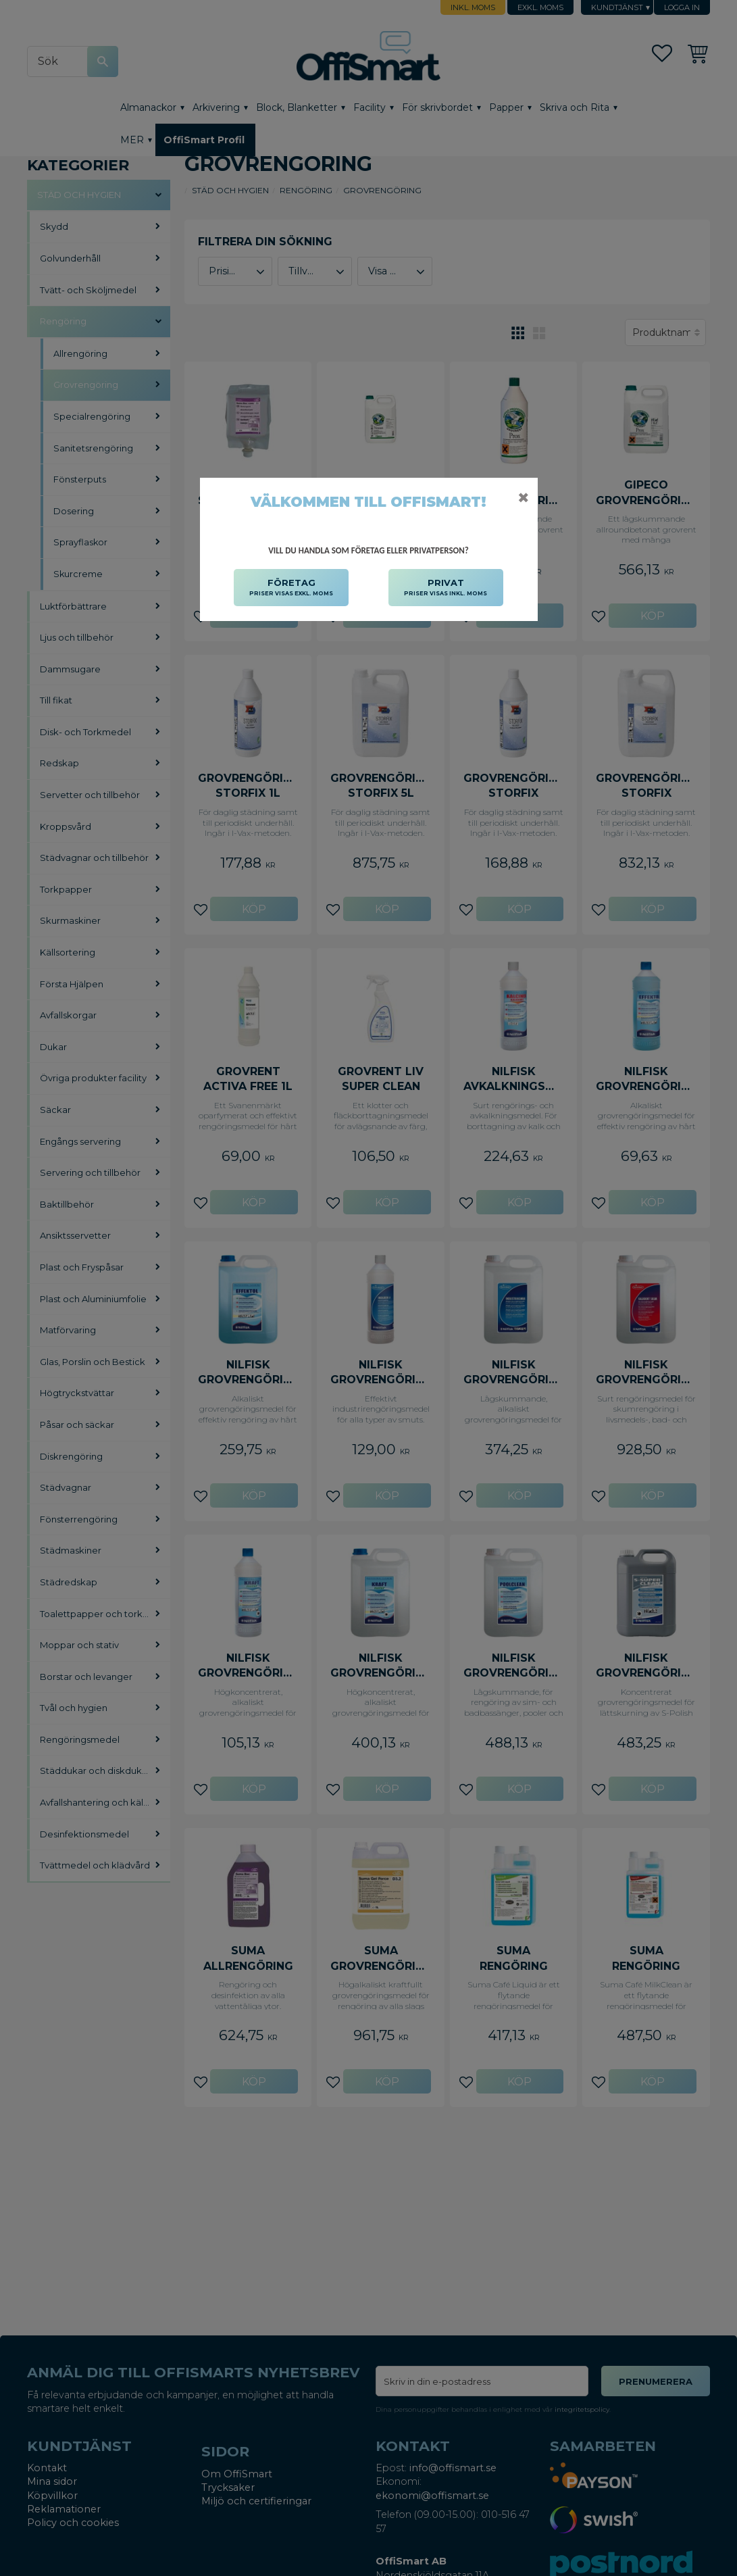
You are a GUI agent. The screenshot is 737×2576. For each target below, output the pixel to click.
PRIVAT (445, 588)
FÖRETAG (291, 588)
